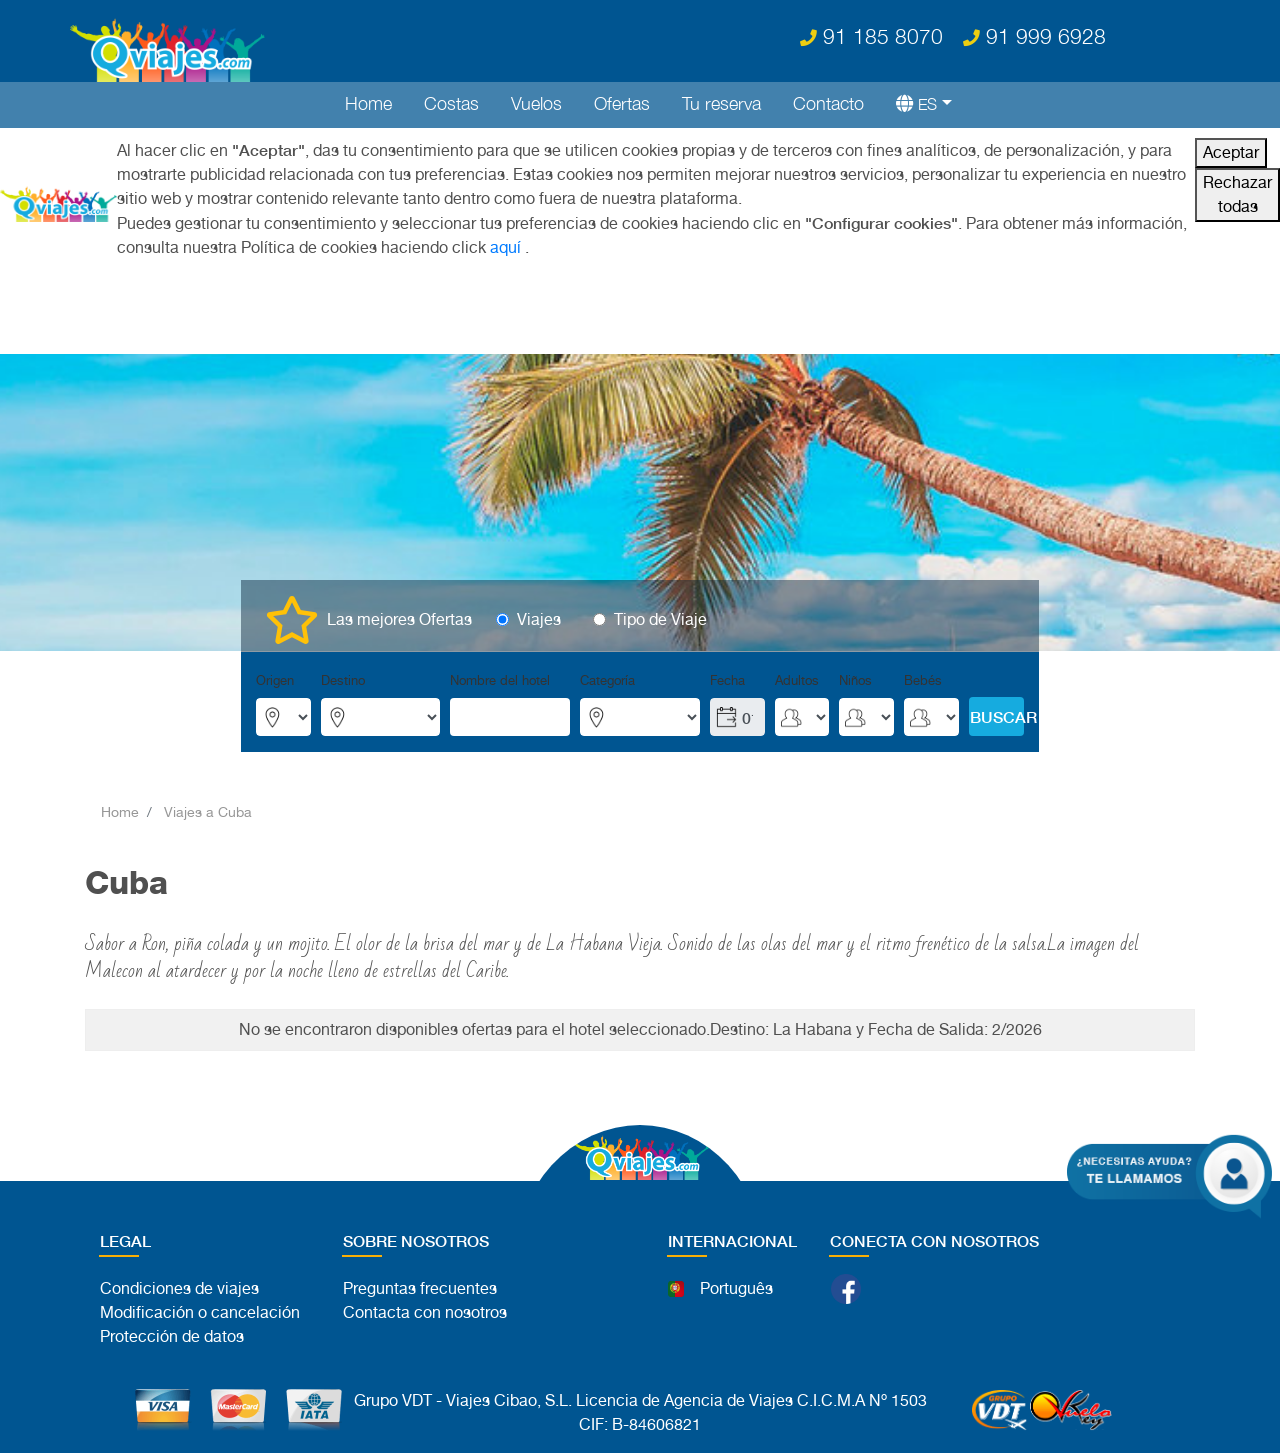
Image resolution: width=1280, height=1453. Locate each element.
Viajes (539, 619)
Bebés (923, 680)
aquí (505, 247)
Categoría (607, 680)
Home (368, 103)
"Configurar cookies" (881, 222)
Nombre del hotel (500, 680)
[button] (916, 103)
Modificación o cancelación (200, 1312)
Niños (855, 680)
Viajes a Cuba (208, 812)
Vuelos (536, 103)
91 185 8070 (871, 36)
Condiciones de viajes (179, 1288)
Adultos (797, 680)
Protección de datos (172, 1336)
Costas (451, 103)
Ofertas (622, 103)
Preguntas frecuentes (420, 1288)
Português (736, 1288)
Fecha (727, 680)
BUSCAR (997, 716)
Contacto (828, 103)
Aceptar (1231, 152)
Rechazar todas (1237, 194)
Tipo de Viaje (660, 619)
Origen (275, 680)
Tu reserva (721, 103)
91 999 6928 (1034, 36)
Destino (343, 680)
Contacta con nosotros (425, 1312)
